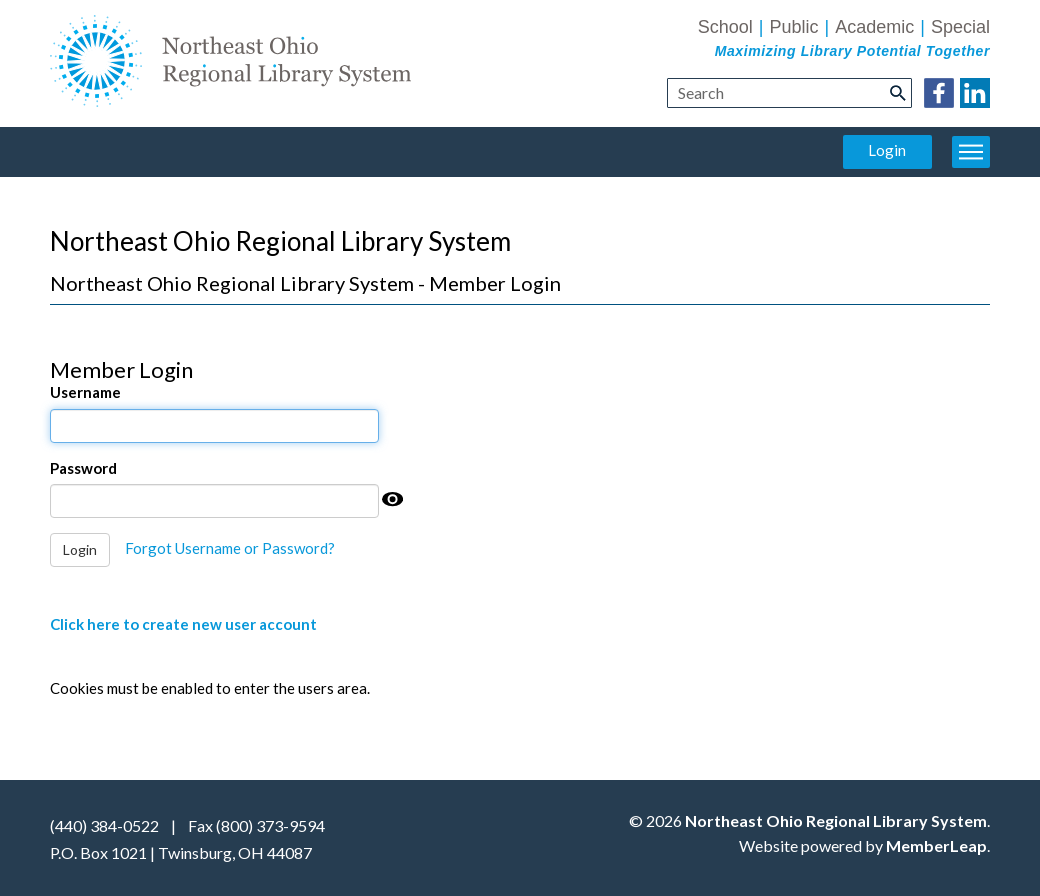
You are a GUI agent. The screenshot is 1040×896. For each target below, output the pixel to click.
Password (83, 468)
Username (85, 392)
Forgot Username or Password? (230, 548)
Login (887, 150)
